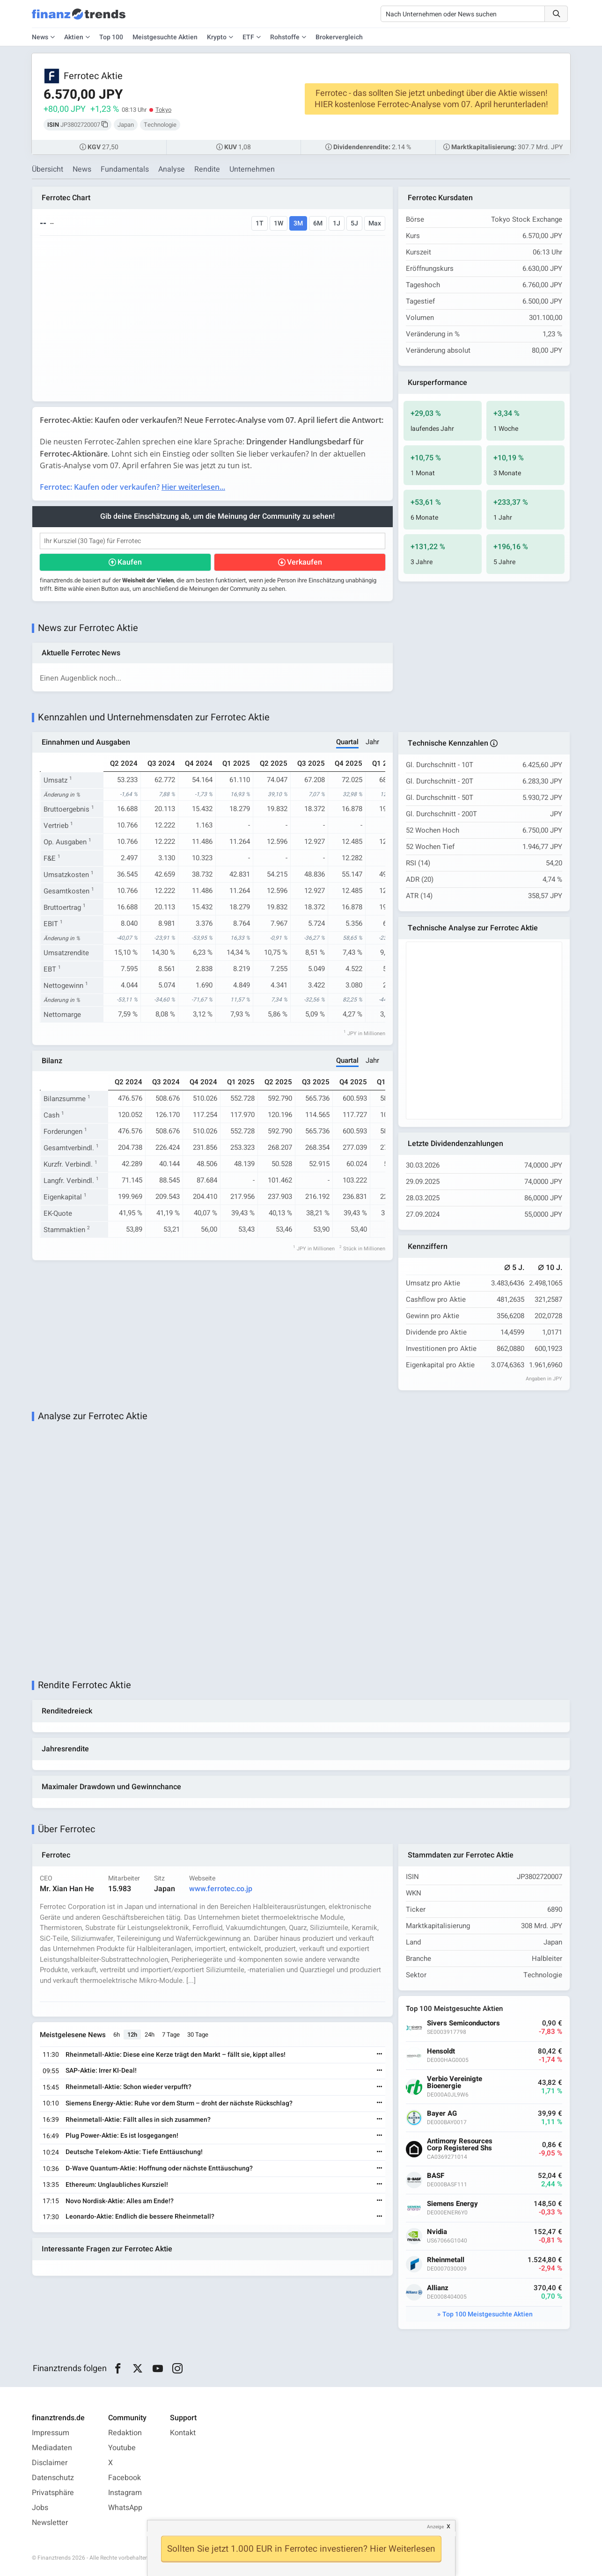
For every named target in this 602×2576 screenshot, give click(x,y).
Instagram (125, 2492)
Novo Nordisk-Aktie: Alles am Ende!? (120, 2201)
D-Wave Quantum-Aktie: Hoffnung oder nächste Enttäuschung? (159, 2168)
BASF (435, 2175)
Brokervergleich (339, 37)
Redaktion (125, 2432)
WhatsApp (125, 2507)
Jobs (40, 2507)
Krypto (217, 37)
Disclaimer (49, 2462)
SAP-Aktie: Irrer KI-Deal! (101, 2070)
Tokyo (163, 110)
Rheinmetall (445, 2260)
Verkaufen (304, 562)
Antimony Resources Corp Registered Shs (459, 2145)
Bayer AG (442, 2113)
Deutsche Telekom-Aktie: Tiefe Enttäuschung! (134, 2152)
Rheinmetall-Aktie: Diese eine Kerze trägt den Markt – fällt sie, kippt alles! (176, 2055)
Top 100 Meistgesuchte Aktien (487, 2314)
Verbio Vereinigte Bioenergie (454, 2082)
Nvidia (437, 2231)
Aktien (73, 37)
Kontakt (183, 2432)
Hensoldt (441, 2051)
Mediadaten (52, 2447)
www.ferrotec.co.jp (220, 1888)
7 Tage (171, 2034)
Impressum (50, 2432)
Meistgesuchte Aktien (165, 37)
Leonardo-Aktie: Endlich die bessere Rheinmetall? (140, 2216)
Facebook (124, 2477)
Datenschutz (53, 2477)
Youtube (122, 2447)
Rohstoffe (285, 37)
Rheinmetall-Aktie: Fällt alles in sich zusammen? (138, 2120)
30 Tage (197, 2034)
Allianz (437, 2288)
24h (149, 2034)
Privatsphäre (53, 2492)
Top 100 (111, 37)
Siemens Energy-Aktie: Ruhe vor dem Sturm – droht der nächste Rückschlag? (179, 2103)
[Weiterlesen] (379, 2055)
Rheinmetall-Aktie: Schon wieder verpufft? (128, 2087)
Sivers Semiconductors (463, 2023)
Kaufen (129, 562)
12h (132, 2034)
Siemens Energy (452, 2203)
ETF (248, 37)
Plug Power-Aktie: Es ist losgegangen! (122, 2136)
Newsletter (50, 2522)
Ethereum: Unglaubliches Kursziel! (117, 2185)
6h (116, 2034)
